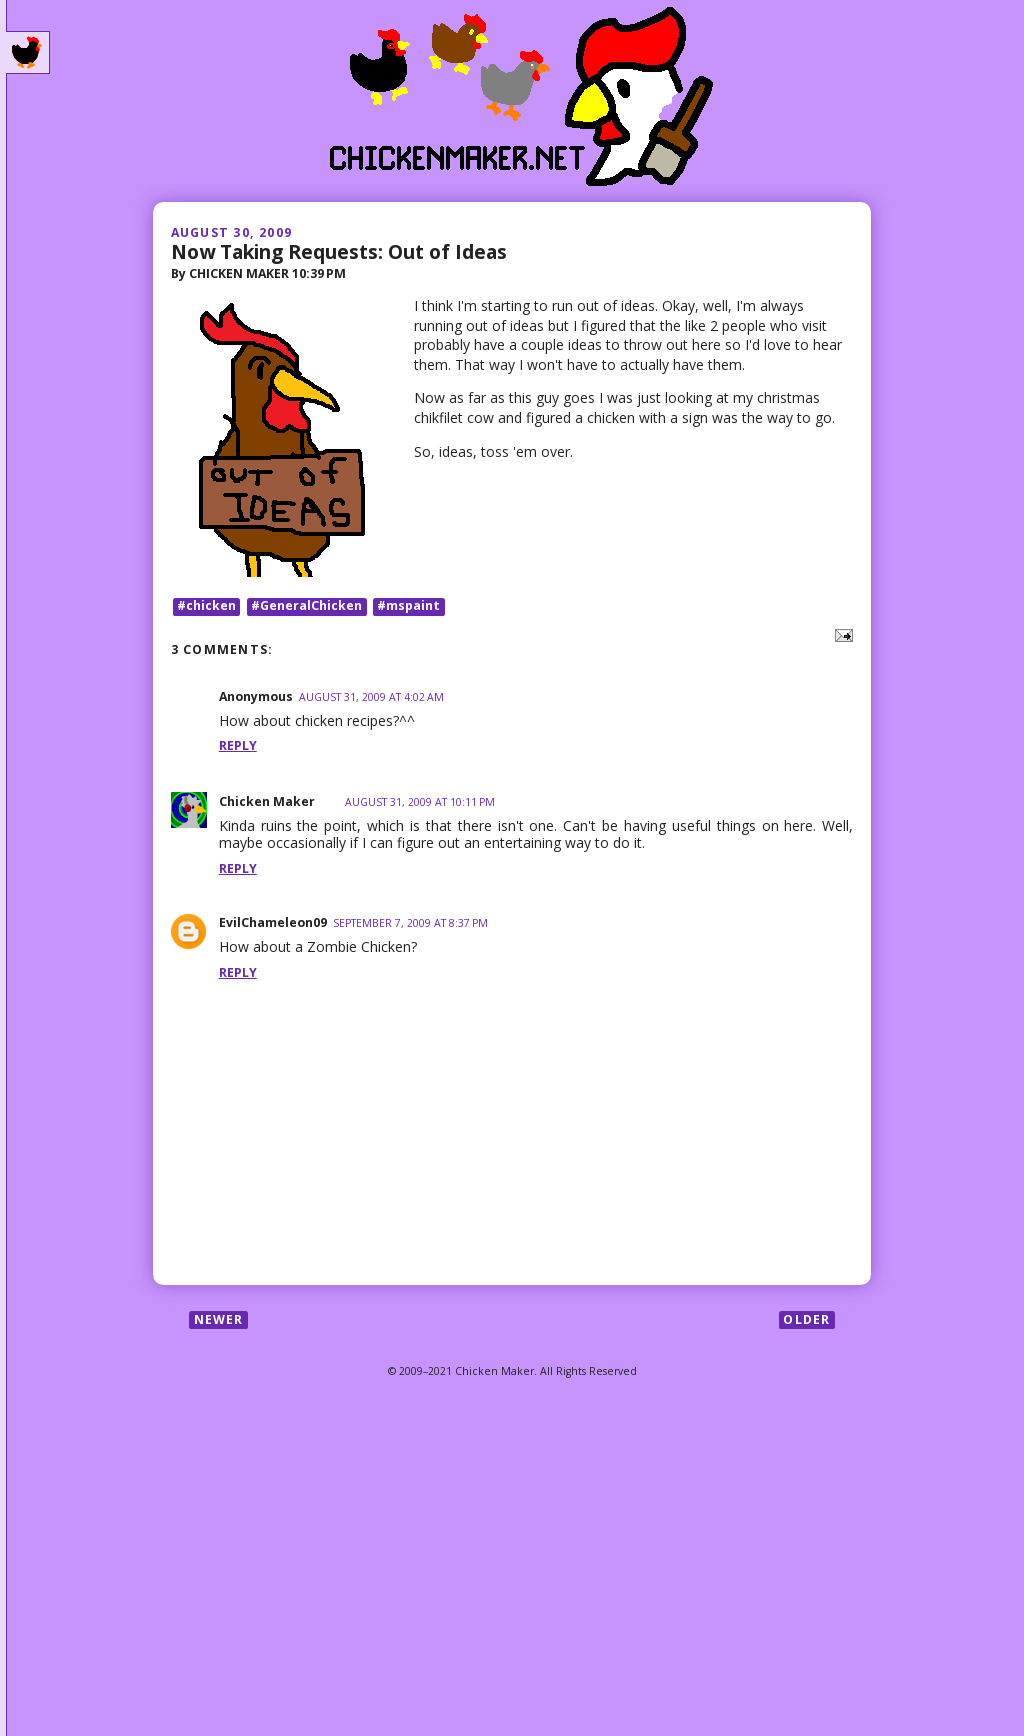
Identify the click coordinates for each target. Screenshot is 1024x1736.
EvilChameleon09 (273, 922)
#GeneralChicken (306, 606)
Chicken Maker (267, 801)
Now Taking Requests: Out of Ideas (339, 251)
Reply (238, 745)
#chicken (206, 606)
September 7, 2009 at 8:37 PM (410, 923)
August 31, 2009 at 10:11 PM (420, 802)
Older (806, 1319)
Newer (219, 1319)
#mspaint (408, 606)
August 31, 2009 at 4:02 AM (371, 697)
